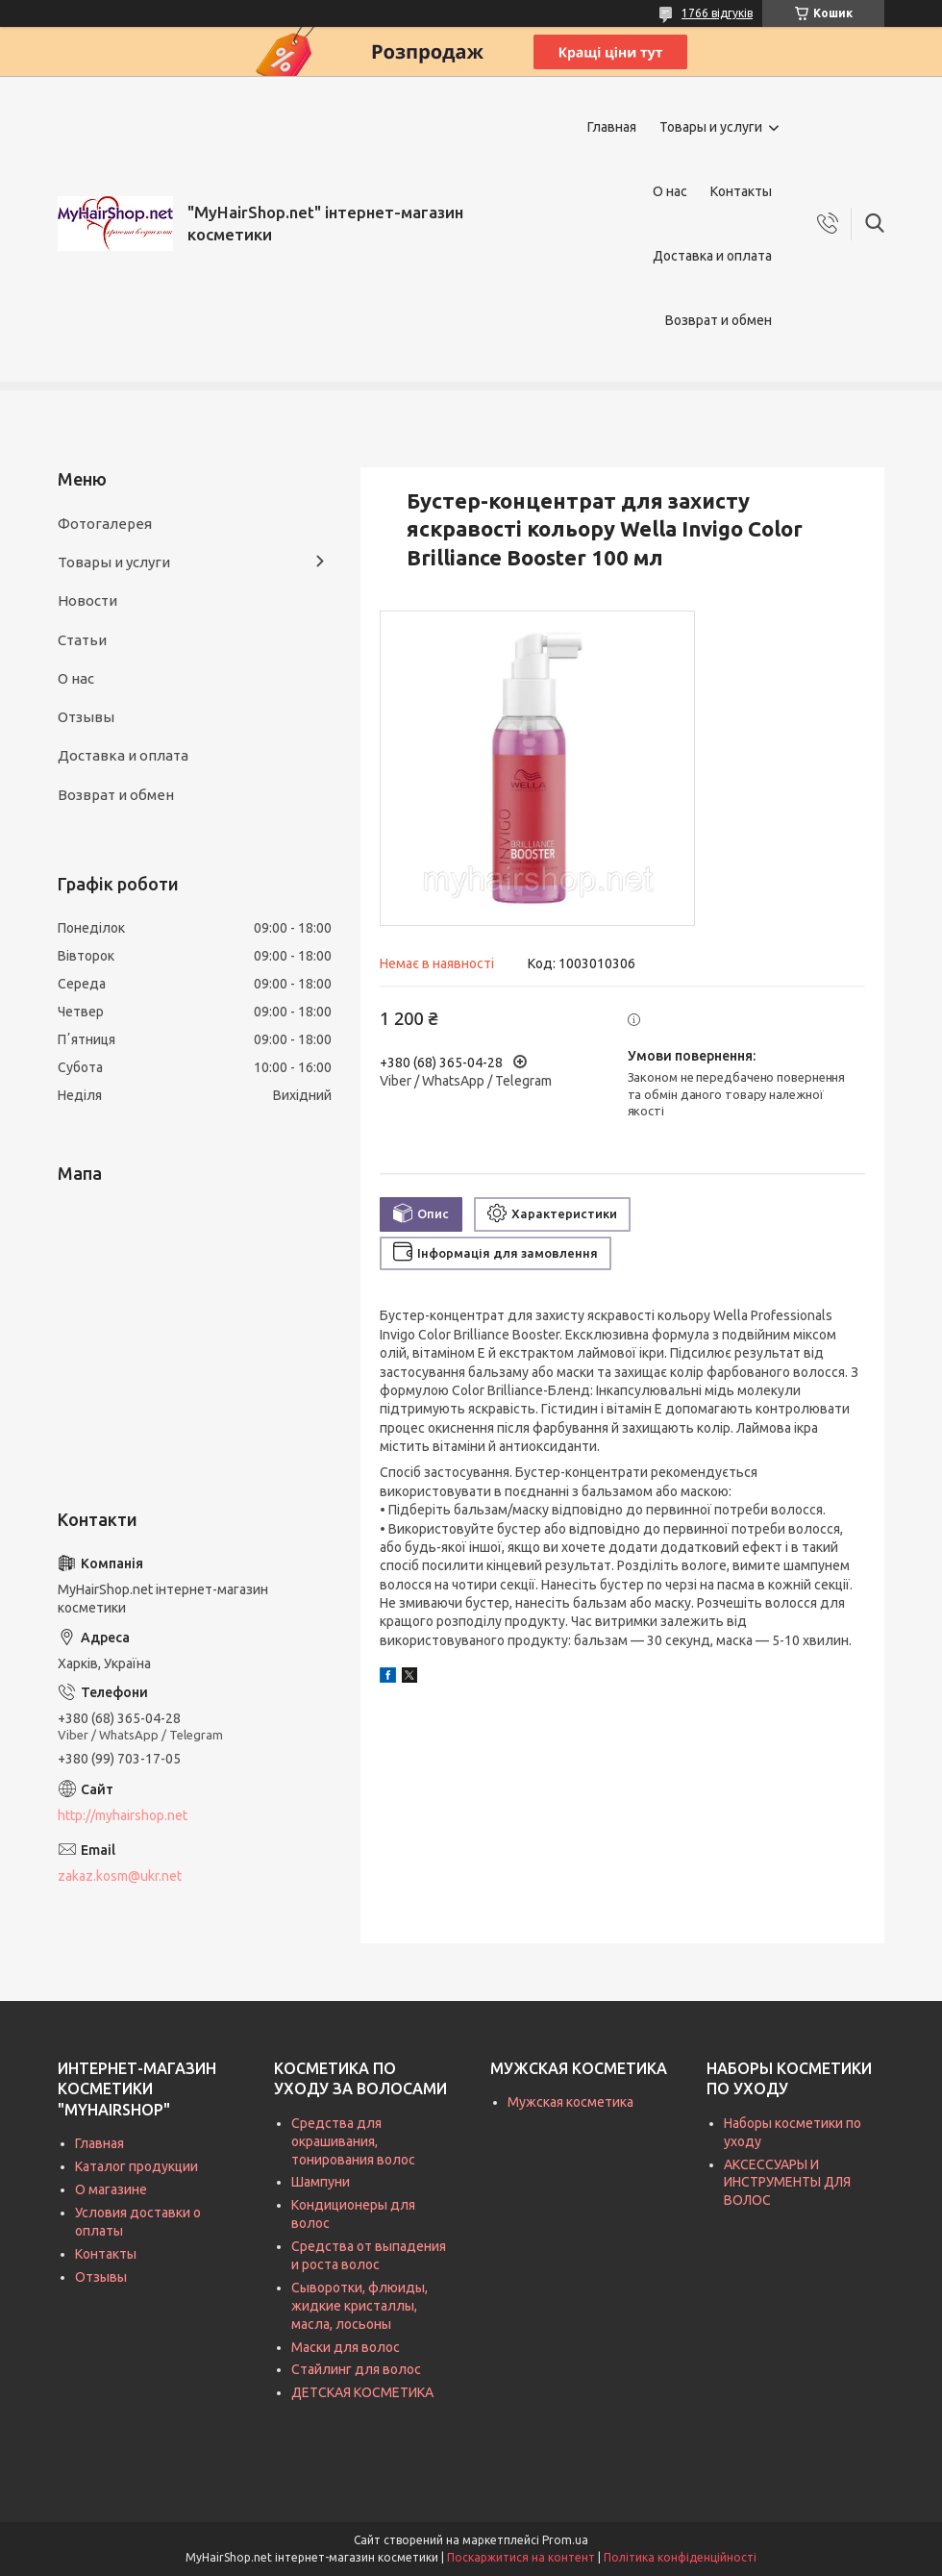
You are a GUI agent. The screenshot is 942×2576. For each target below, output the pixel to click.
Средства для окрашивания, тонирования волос (353, 2141)
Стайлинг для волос (356, 2369)
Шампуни (320, 2181)
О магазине (111, 2189)
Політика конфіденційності (680, 2557)
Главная (611, 127)
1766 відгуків (717, 13)
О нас (670, 191)
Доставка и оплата (712, 255)
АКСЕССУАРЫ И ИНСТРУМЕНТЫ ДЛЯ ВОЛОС (787, 2183)
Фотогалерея (105, 523)
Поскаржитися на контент (521, 2557)
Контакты (741, 191)
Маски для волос (345, 2347)
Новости (87, 600)
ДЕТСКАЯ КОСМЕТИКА (362, 2392)
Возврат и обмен (718, 320)
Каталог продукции (136, 2166)
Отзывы (86, 717)
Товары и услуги (710, 127)
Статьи (82, 640)
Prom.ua (565, 2540)
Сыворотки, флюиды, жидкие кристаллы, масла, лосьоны (359, 2306)
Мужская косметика (570, 2102)
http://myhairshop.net (122, 1815)
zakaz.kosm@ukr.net (120, 1876)
